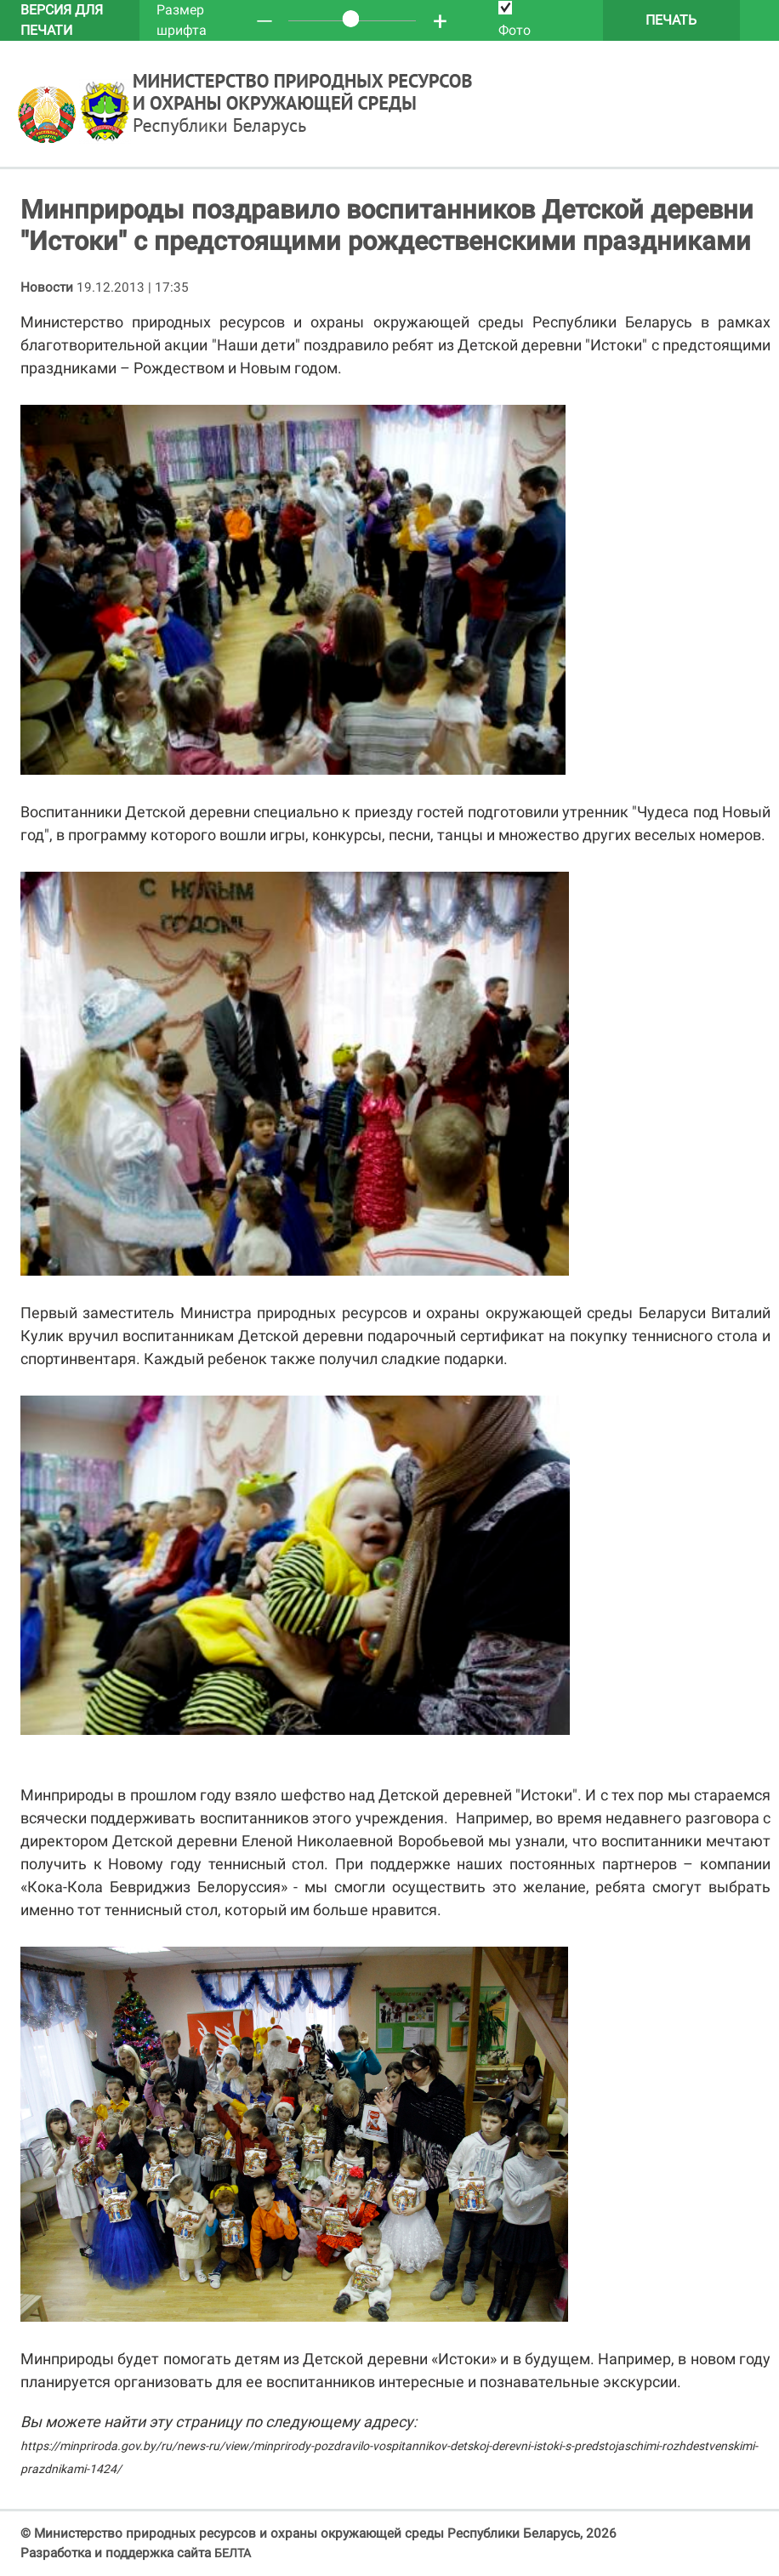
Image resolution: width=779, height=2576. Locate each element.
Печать (671, 20)
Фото (514, 19)
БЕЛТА (232, 2553)
